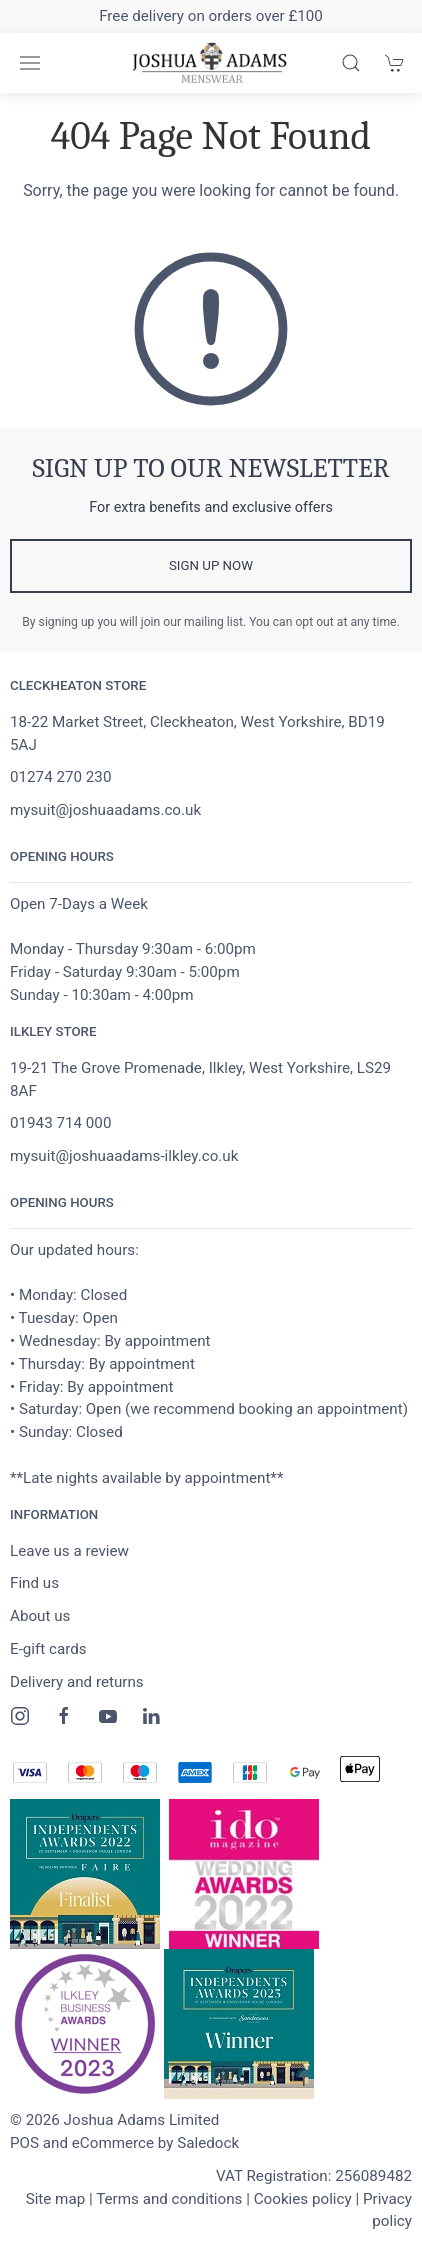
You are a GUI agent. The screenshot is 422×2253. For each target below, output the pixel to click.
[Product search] (351, 63)
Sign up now (211, 565)
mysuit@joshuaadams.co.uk (105, 810)
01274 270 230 (60, 777)
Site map (56, 2199)
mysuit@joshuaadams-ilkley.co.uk (124, 1156)
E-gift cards (48, 1649)
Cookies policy (303, 2199)
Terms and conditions (169, 2199)
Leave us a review (69, 1551)
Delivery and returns (77, 1682)
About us (40, 1616)
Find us (34, 1583)
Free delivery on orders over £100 (211, 16)
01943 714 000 (60, 1123)
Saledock (208, 2143)
